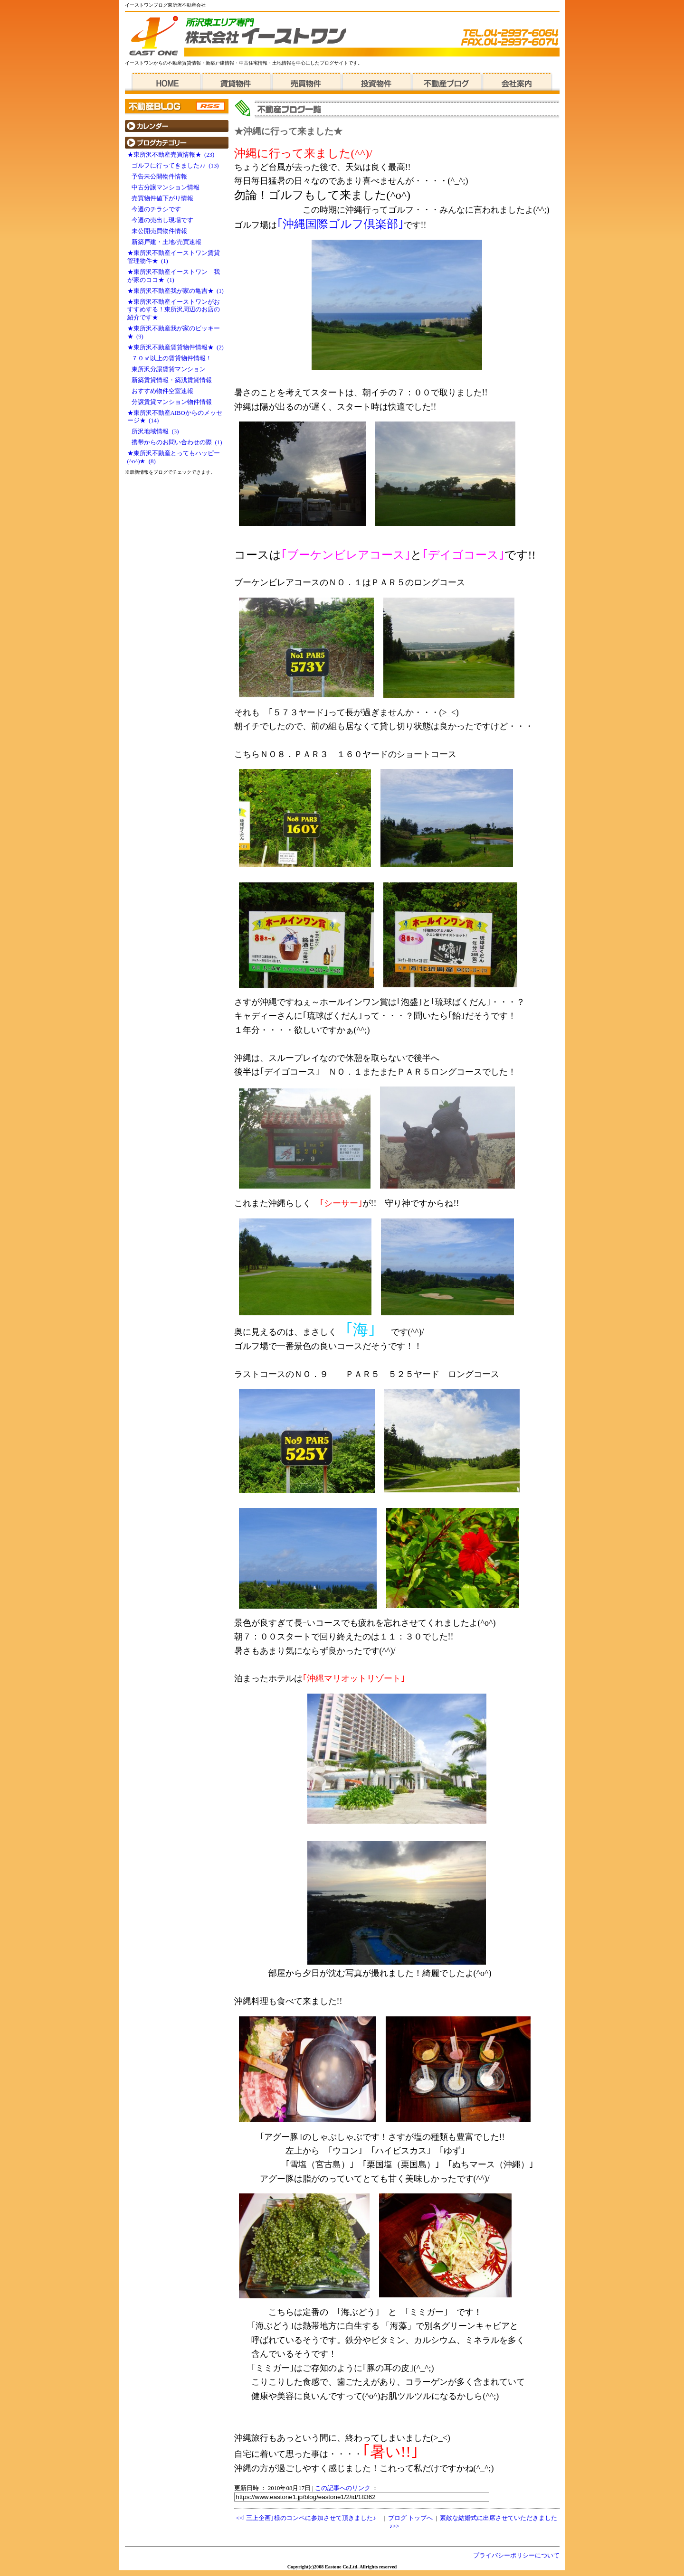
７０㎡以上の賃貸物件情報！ (171, 358)
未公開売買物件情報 (158, 231)
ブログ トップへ (410, 2518)
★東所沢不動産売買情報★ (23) (171, 154)
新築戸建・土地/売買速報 (166, 242)
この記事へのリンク (342, 2488)
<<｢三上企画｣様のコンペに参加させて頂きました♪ (306, 2518)
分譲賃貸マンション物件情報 (171, 402)
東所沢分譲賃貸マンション (168, 369)
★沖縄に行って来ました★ (288, 131)
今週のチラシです (155, 209)
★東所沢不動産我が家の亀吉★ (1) (175, 291)
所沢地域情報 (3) (153, 431)
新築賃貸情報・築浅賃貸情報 (171, 380)
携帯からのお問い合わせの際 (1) (174, 442)
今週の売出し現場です (162, 220)
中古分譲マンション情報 (165, 187)
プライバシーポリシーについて (516, 2555)
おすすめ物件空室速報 (162, 391)
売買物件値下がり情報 (162, 198)
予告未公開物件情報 (162, 176)
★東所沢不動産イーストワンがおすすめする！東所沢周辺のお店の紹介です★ (173, 310)
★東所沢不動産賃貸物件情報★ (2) (175, 347)
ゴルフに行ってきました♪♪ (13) (173, 165)
